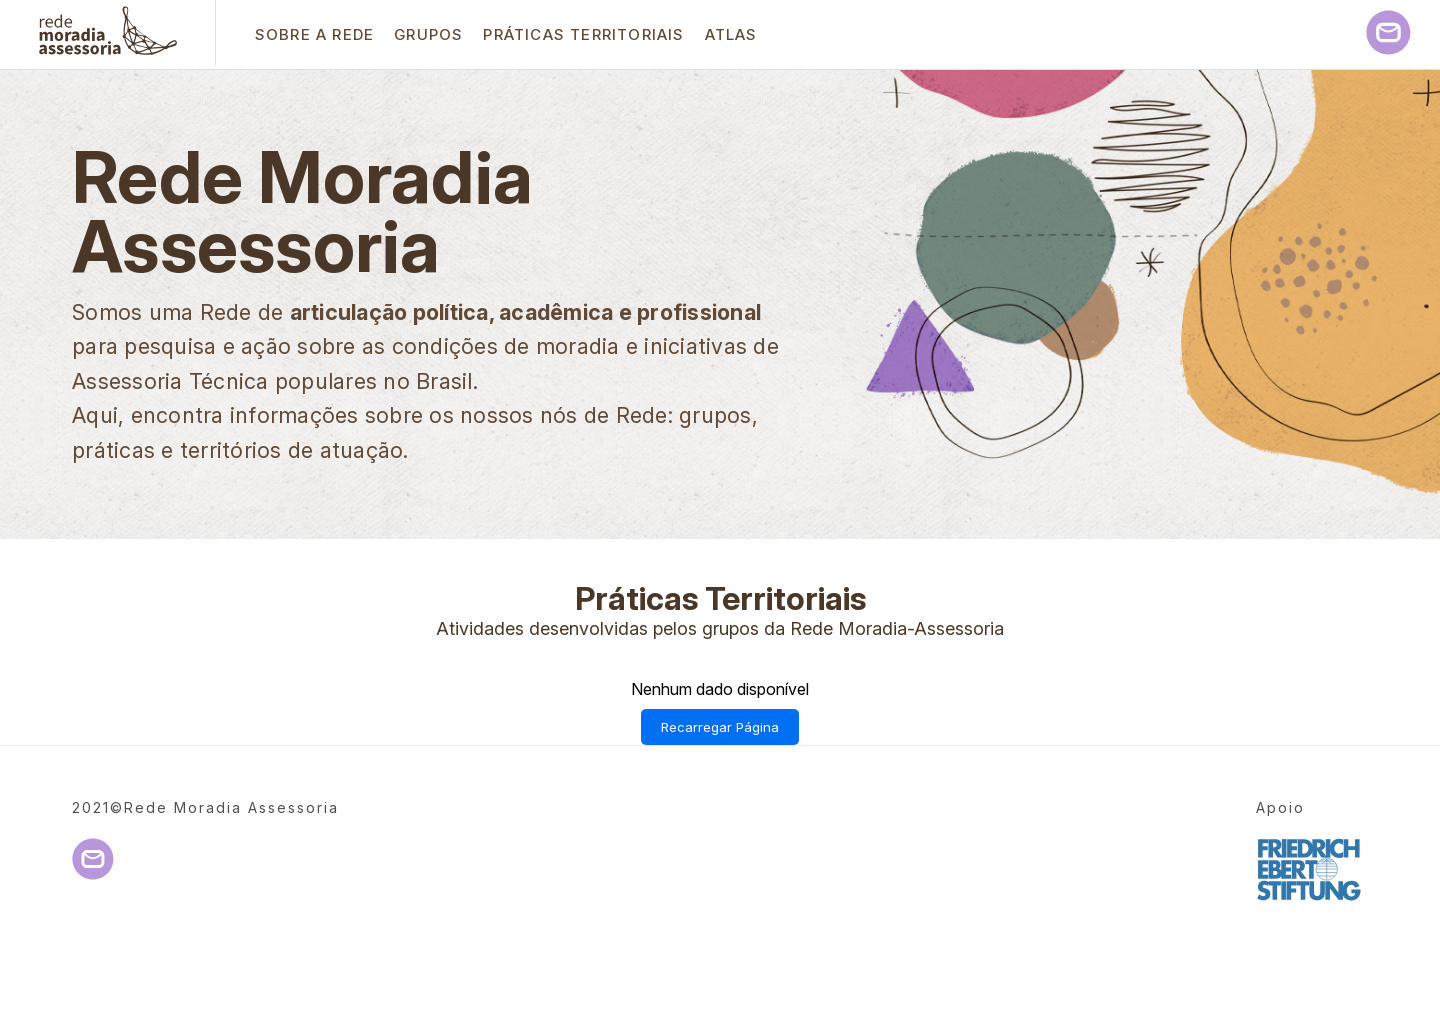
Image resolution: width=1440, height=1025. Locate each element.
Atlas (731, 34)
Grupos (428, 34)
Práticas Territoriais (583, 34)
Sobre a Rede (314, 34)
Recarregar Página (720, 727)
